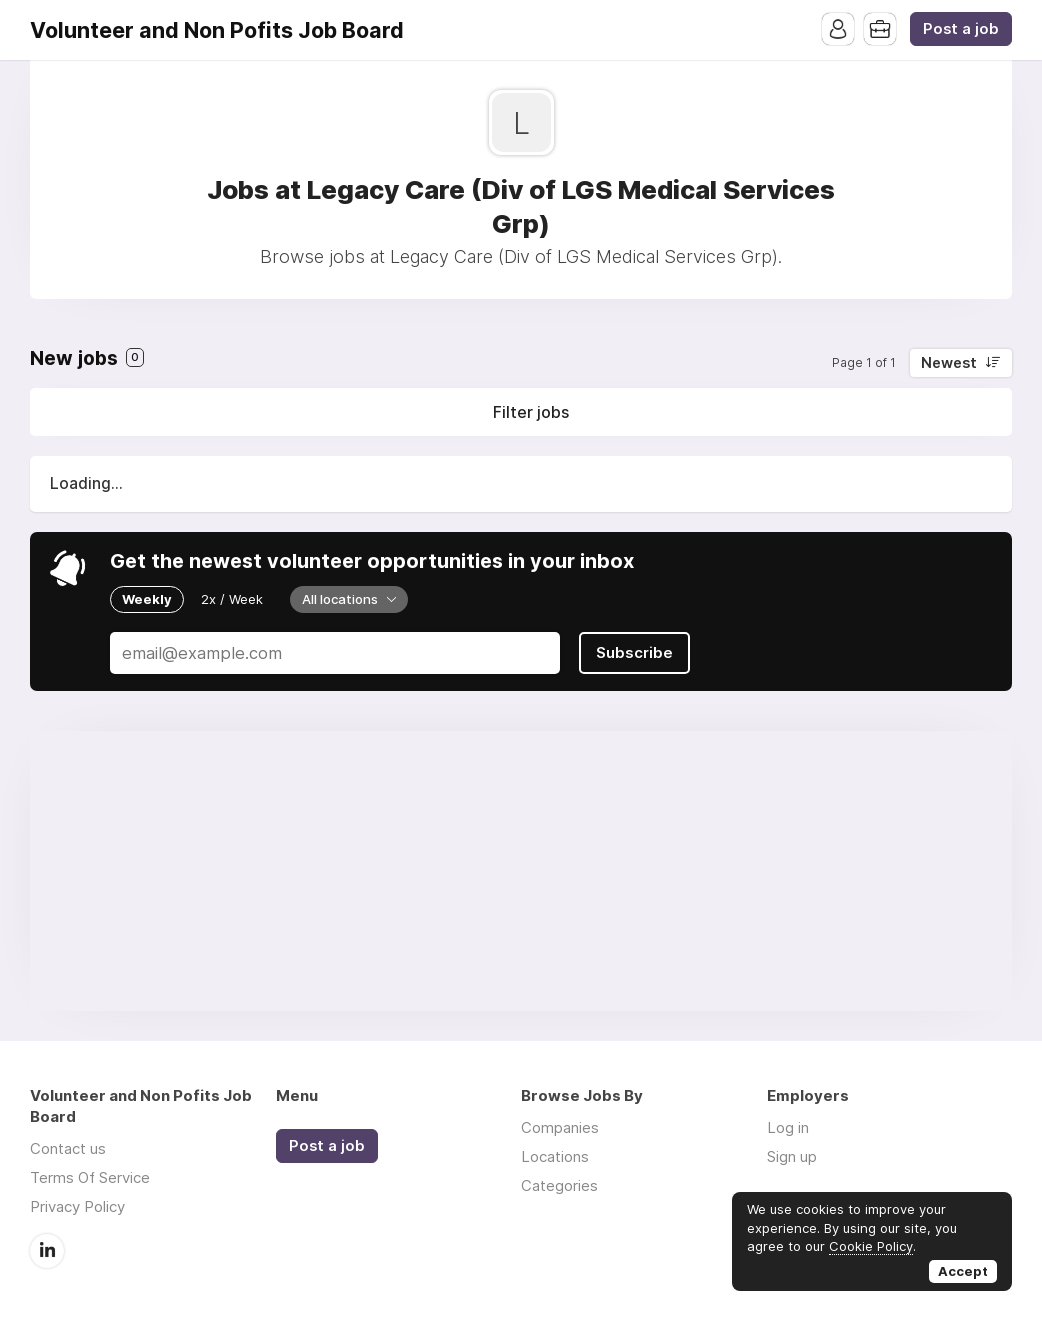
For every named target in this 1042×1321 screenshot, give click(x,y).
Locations (555, 1156)
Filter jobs (531, 412)
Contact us (68, 1148)
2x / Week (232, 599)
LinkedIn (47, 1251)
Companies (560, 1127)
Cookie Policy (871, 1246)
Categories (559, 1185)
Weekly (147, 599)
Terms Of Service (90, 1177)
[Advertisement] (521, 871)
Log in (788, 1127)
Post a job (961, 29)
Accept (963, 1271)
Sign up (792, 1156)
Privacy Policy (77, 1206)
